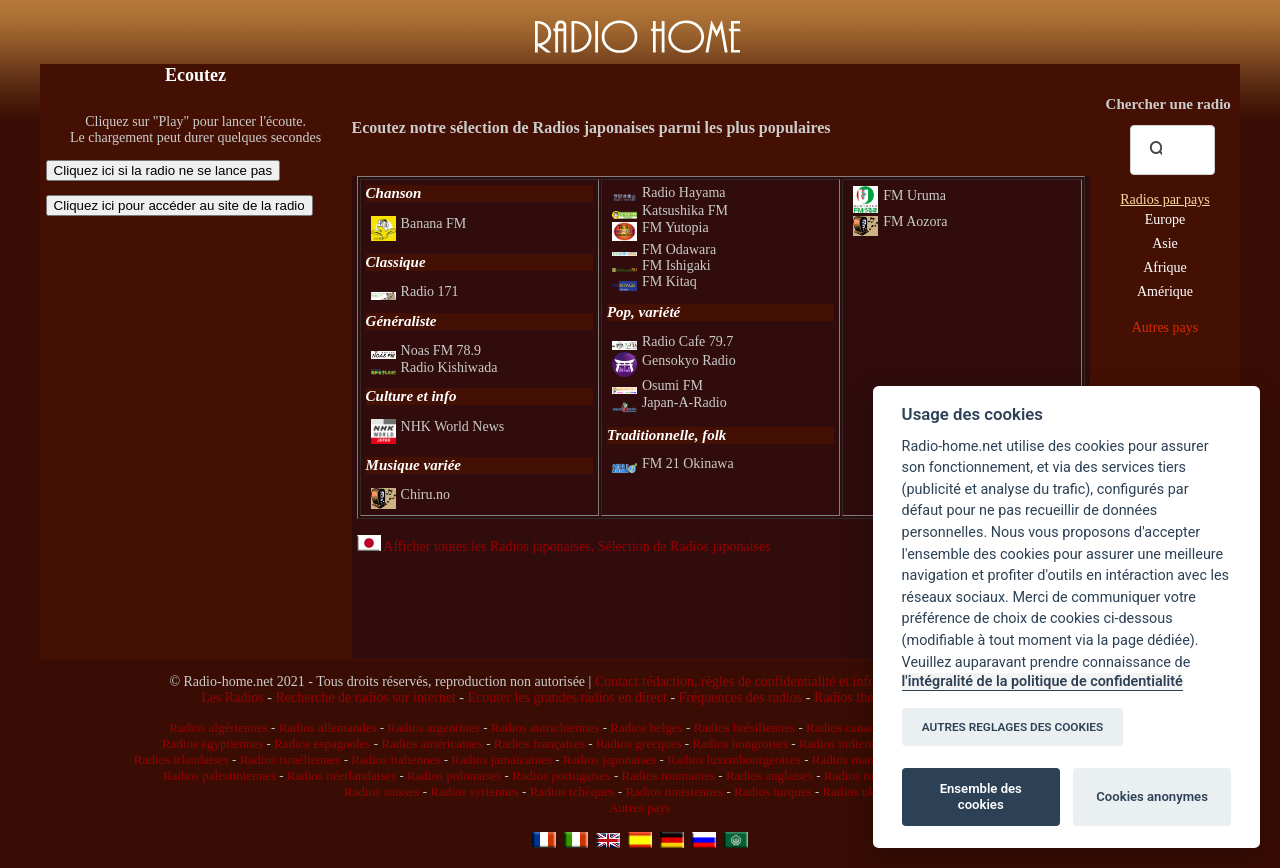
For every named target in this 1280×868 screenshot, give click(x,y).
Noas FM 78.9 (426, 350)
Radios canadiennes (857, 727)
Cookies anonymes (1152, 796)
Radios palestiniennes (219, 775)
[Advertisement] (196, 355)
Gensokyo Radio (674, 360)
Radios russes (859, 775)
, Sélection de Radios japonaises (681, 546)
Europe (1165, 219)
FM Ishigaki (661, 265)
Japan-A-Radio (669, 402)
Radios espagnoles (322, 743)
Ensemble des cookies (981, 796)
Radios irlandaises (181, 759)
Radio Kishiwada (434, 367)
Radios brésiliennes (744, 727)
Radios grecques (639, 743)
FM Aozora (900, 221)
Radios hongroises (740, 743)
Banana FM (419, 223)
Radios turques (773, 791)
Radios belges (646, 727)
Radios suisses (381, 791)
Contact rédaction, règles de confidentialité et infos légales (759, 681)
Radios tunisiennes (674, 791)
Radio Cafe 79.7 (672, 341)
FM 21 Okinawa (673, 463)
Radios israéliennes (290, 759)
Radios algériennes (218, 727)
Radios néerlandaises (341, 775)
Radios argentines (433, 727)
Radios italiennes (395, 759)
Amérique (1165, 291)
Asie (1165, 243)
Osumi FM (657, 385)
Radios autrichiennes (545, 727)
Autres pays (1165, 327)
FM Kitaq (654, 281)
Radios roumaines (669, 775)
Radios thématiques (869, 697)
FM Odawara (664, 249)
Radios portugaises (561, 775)
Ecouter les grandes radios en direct (566, 697)
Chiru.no (410, 494)
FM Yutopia (660, 227)
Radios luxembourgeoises (734, 759)
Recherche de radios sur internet (365, 697)
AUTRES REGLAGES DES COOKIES (1013, 727)
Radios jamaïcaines (501, 759)
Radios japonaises (610, 759)
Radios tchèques (572, 791)
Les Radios (232, 697)
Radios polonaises (454, 775)
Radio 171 (415, 291)
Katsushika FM (670, 210)
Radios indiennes (843, 743)
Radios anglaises (769, 775)
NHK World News (438, 426)
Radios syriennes (474, 791)
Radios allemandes (328, 727)
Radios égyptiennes (212, 743)
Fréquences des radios (741, 697)
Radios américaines (431, 743)
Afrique (1165, 267)
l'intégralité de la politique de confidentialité (1042, 681)
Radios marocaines (861, 759)
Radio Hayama (669, 192)
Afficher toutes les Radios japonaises (474, 546)
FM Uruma (899, 195)
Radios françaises (539, 743)
